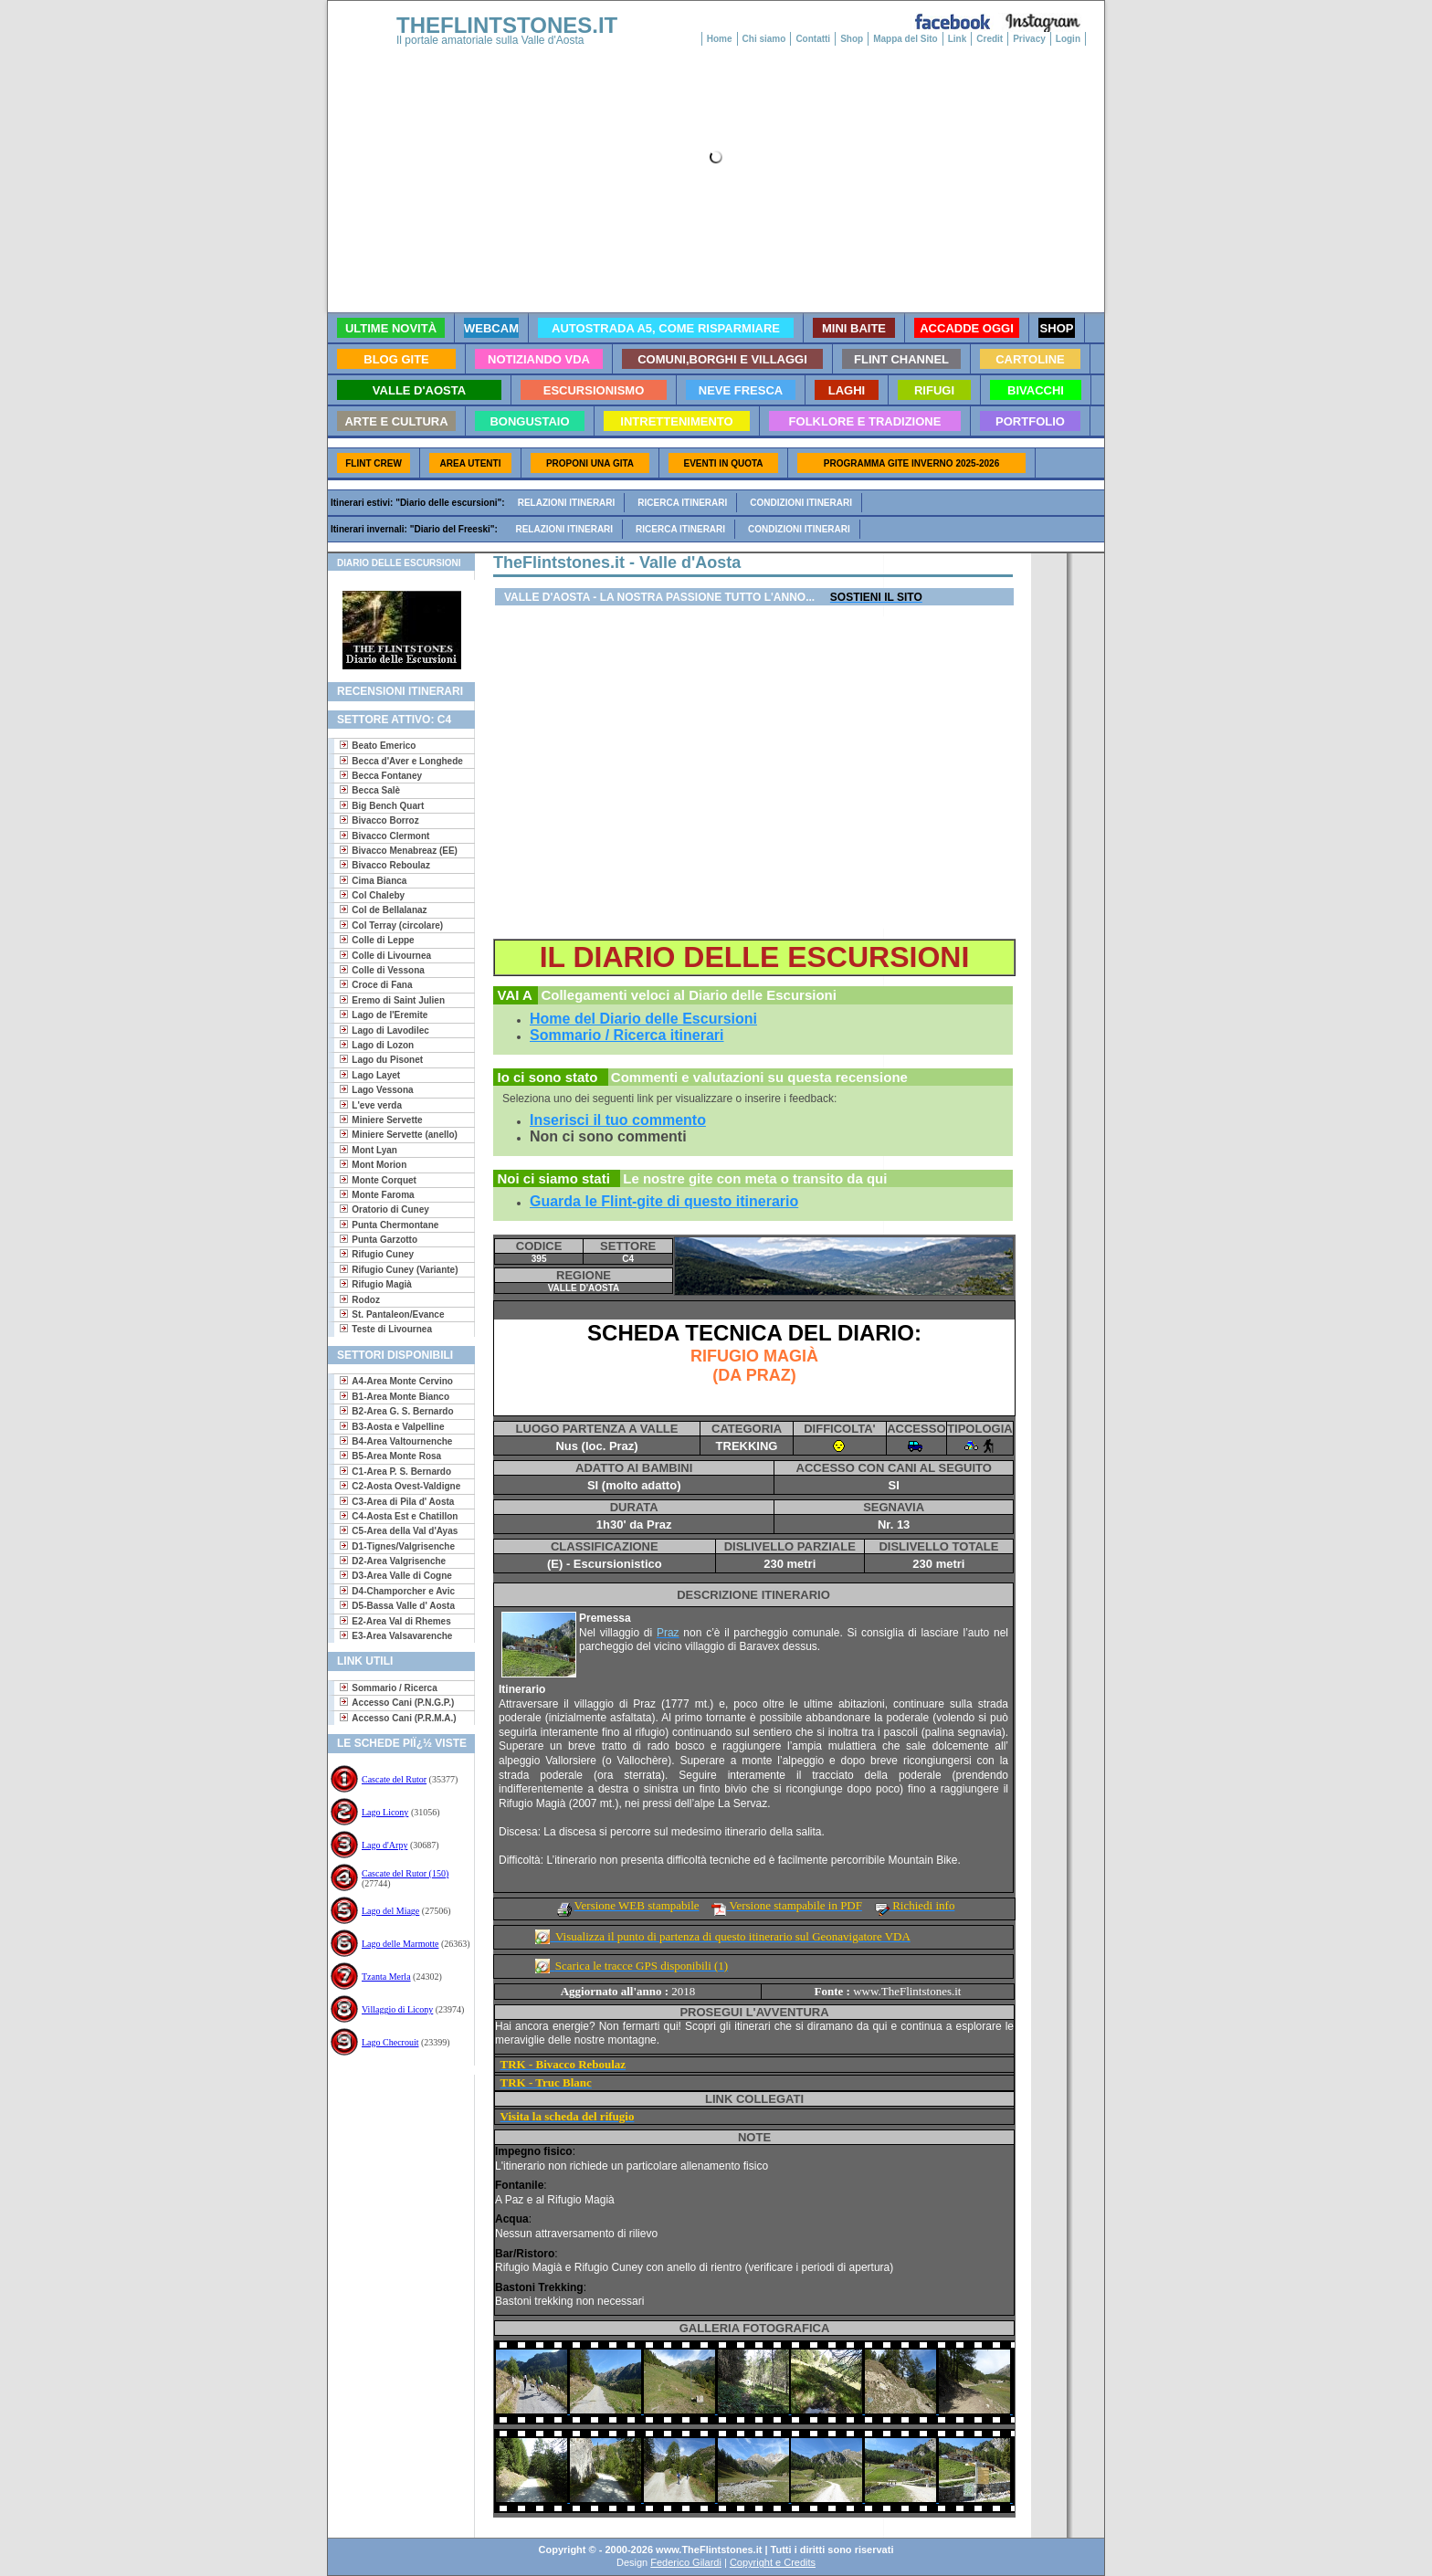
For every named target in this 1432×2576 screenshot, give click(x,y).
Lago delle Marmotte (400, 1944)
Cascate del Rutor (394, 1779)
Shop (851, 39)
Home (719, 39)
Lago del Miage (390, 1911)
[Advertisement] (394, 2134)
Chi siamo (764, 39)
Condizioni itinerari (801, 503)
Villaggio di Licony (397, 2009)
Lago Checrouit (390, 2042)
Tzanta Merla (386, 1976)
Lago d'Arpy (384, 1845)
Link (957, 39)
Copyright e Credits (773, 2562)
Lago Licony (385, 1812)
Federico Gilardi (685, 2562)
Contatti (812, 39)
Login (1068, 39)
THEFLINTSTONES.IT (506, 25)
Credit (989, 39)
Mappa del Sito (905, 39)
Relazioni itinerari (567, 503)
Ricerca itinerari (682, 503)
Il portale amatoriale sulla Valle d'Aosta (490, 40)
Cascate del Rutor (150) (405, 1873)
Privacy (1029, 39)
